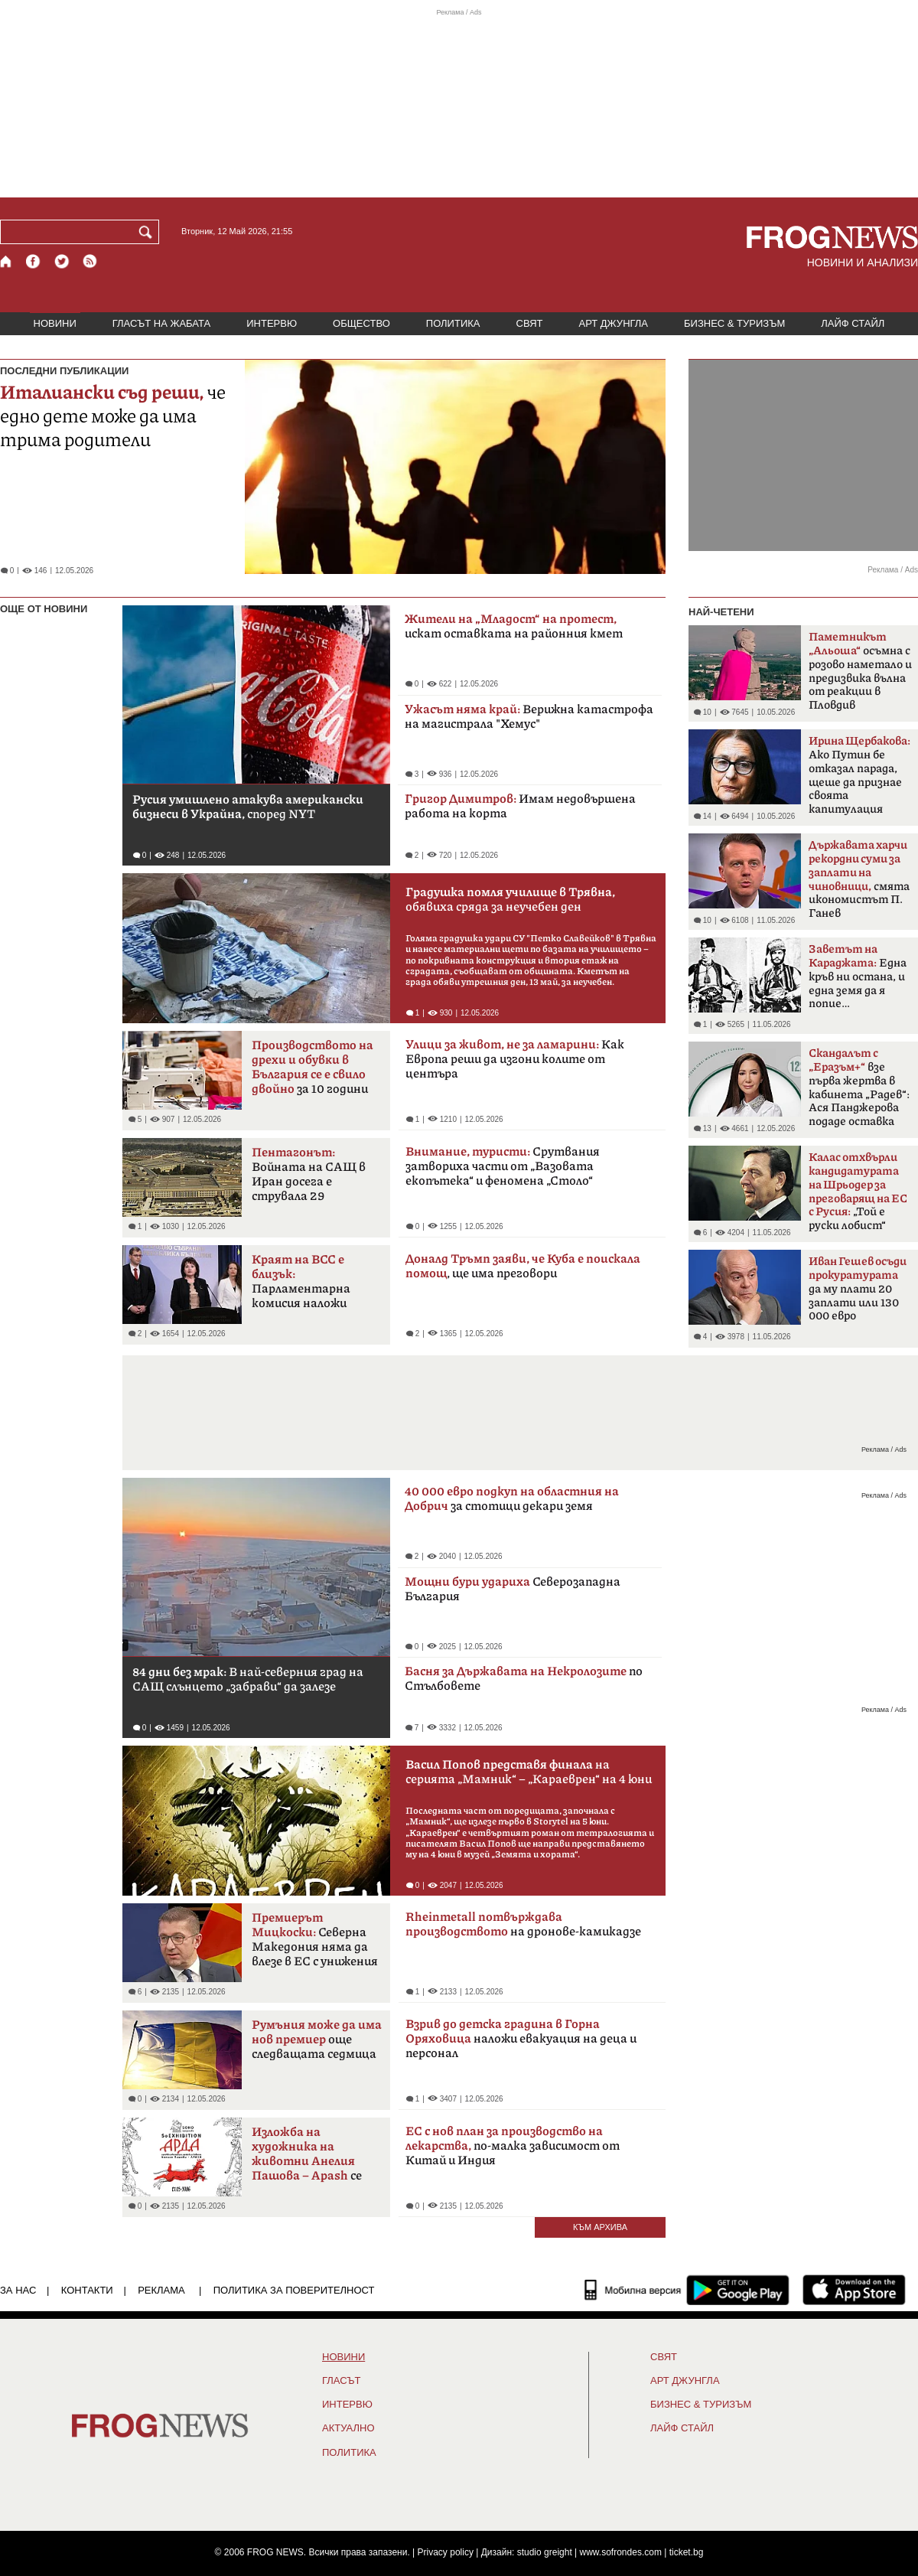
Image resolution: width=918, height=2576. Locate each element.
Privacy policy (446, 2552)
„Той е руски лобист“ (858, 1191)
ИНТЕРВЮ (271, 323)
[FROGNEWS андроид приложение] (737, 2289)
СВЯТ (529, 323)
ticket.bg (686, 2552)
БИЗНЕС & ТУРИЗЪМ (734, 323)
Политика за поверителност (294, 2290)
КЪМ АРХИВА (600, 2227)
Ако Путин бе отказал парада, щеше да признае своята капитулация (859, 775)
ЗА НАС (18, 2290)
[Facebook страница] (33, 261)
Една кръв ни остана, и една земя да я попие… (858, 976)
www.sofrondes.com (621, 2552)
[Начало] (6, 261)
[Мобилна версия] (633, 2289)
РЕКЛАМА (161, 2290)
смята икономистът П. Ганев (859, 879)
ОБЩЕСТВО (361, 323)
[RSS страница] (90, 261)
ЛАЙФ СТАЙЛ (852, 323)
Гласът (341, 2380)
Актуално (348, 2428)
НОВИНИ (55, 323)
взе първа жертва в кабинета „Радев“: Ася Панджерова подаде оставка (859, 1087)
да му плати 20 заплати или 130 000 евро (858, 1288)
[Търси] (148, 231)
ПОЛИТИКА (453, 323)
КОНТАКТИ (87, 2290)
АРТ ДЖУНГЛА (613, 323)
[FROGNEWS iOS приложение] (854, 2289)
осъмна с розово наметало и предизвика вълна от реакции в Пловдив (860, 671)
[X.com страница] (62, 261)
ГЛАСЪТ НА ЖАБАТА (161, 323)
